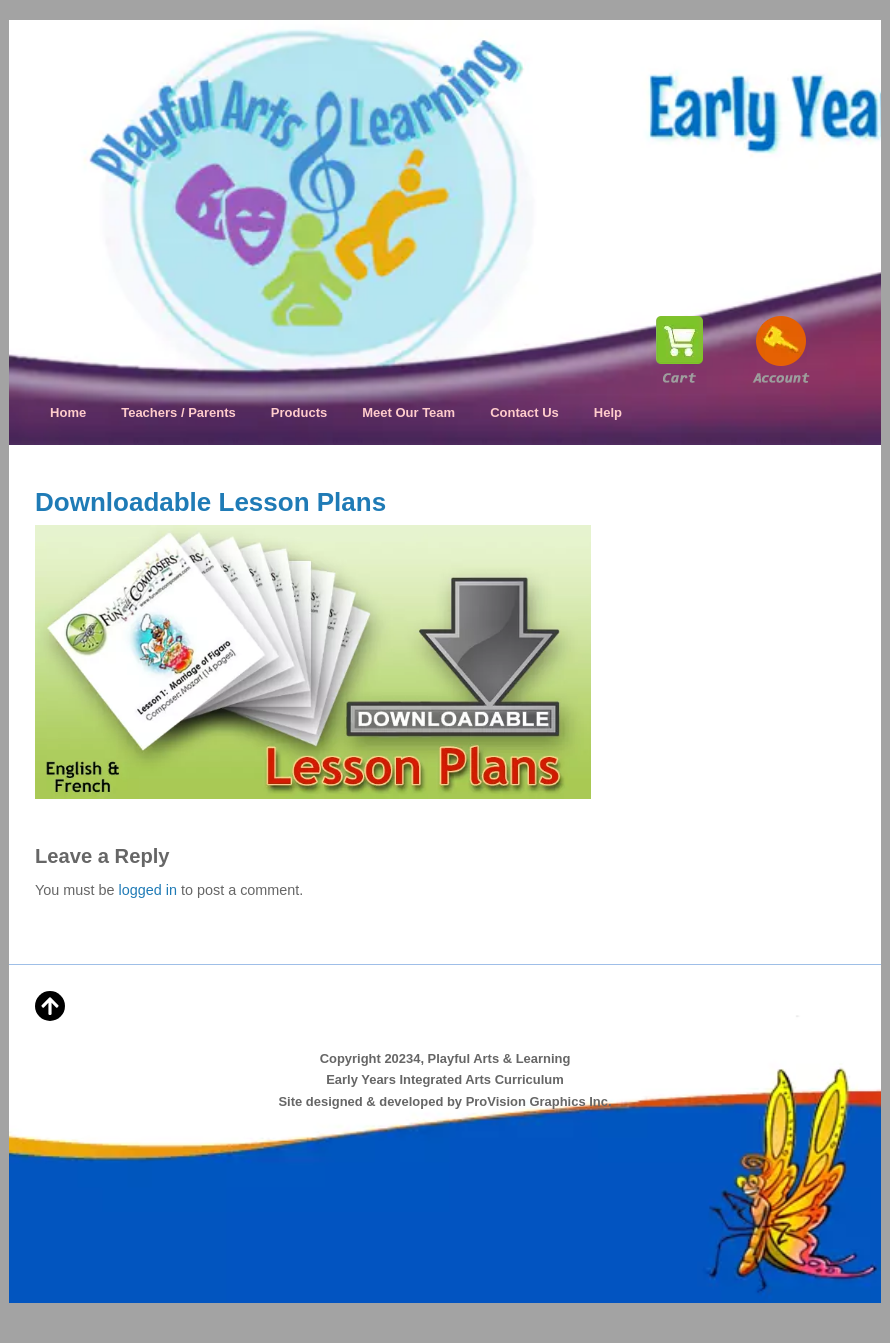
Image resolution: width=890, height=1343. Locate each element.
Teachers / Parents (178, 412)
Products (299, 412)
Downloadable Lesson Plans (210, 502)
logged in (148, 890)
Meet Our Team (408, 412)
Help (608, 412)
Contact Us (524, 412)
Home (68, 412)
